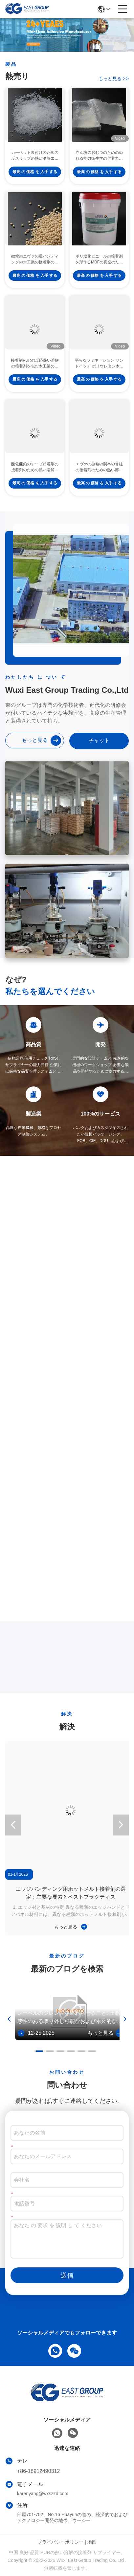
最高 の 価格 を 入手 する (34, 180)
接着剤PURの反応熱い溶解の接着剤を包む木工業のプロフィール (34, 371)
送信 (67, 2275)
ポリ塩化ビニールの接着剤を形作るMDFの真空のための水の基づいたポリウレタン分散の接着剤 (99, 268)
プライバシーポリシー (60, 2542)
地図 (92, 2542)
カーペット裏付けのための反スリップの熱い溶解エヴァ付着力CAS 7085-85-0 (34, 164)
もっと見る (114, 78)
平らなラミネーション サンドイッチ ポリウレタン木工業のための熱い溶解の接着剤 (99, 371)
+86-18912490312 (38, 2471)
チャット (99, 740)
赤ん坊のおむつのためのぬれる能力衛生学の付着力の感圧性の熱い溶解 (99, 164)
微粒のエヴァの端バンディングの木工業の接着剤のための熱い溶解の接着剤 (34, 268)
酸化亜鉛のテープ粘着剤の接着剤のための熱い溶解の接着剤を (34, 475)
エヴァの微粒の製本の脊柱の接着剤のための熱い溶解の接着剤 (99, 475)
